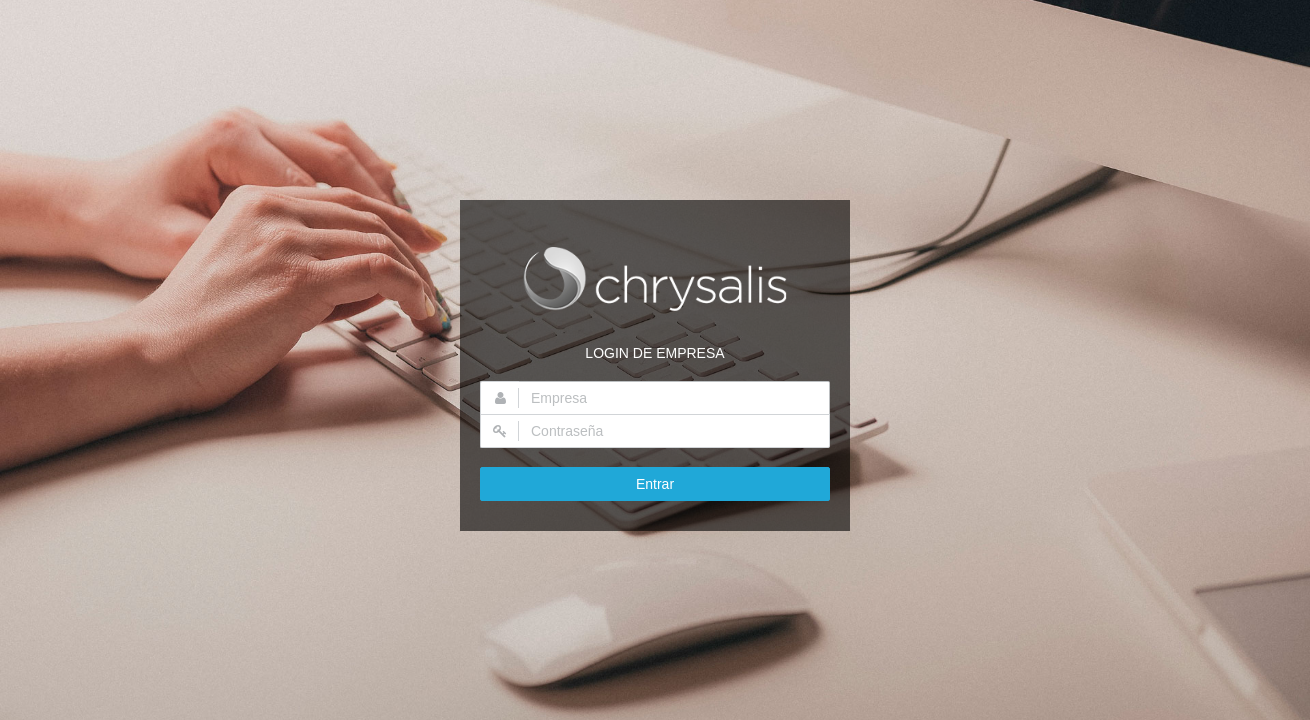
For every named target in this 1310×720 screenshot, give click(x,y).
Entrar (655, 484)
